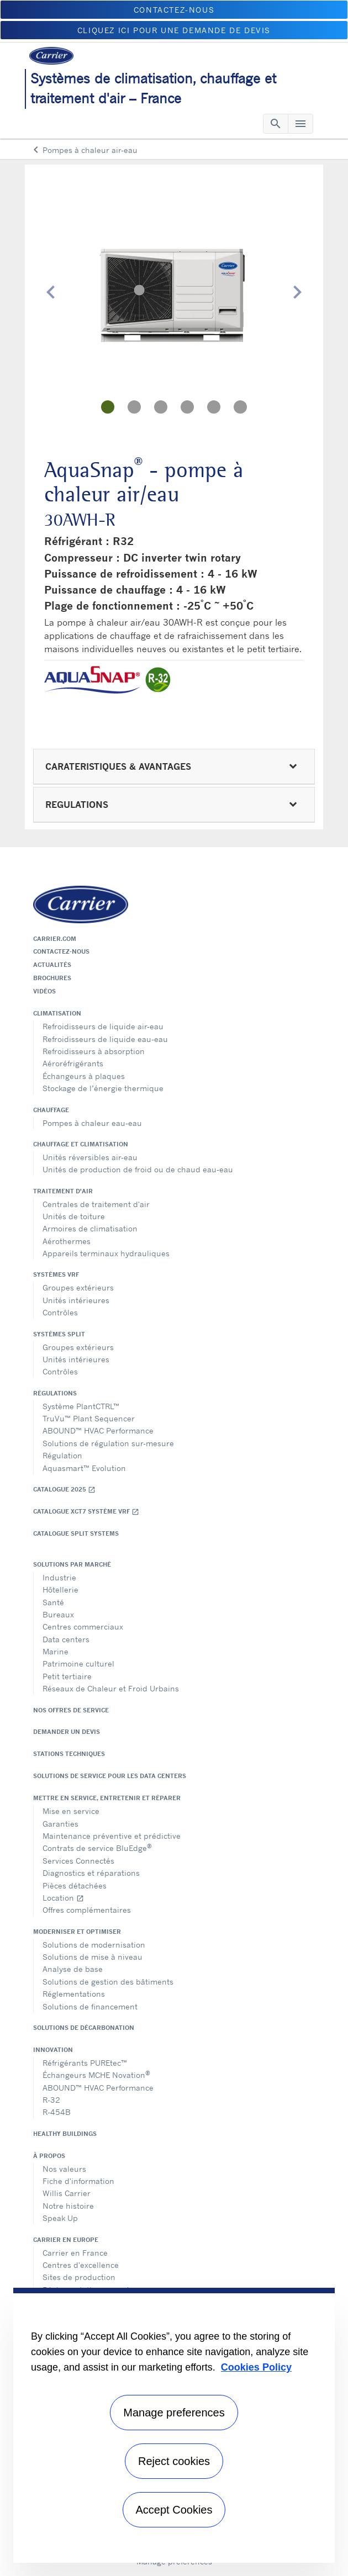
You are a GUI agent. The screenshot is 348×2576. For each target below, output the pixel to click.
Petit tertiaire (67, 1676)
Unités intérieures (76, 1300)
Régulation (62, 1455)
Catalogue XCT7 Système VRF (86, 1511)
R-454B (57, 2112)
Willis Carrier (67, 2193)
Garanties (60, 1823)
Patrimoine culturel (78, 1663)
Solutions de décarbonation (83, 2028)
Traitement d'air (63, 1191)
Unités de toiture (74, 1216)
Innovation (53, 2050)
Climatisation (57, 1013)
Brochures (52, 978)
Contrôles (60, 1312)
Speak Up (60, 2218)
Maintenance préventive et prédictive (112, 1835)
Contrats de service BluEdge (97, 1847)
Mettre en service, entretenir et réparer (107, 1798)
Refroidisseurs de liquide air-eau (103, 1026)
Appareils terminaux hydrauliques (106, 1253)
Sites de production (79, 2277)
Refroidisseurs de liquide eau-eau (105, 1039)
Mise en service (71, 1811)
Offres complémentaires (87, 1909)
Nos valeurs (64, 2168)
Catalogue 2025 (64, 1489)
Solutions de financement (90, 2006)
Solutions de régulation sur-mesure (108, 1443)
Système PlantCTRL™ (81, 1406)
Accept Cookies (174, 2510)
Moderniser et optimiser (77, 1931)
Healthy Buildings (65, 2134)
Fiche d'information (78, 2181)
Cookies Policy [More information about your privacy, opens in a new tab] (256, 2367)
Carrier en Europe (65, 2240)
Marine (55, 1651)
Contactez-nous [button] (174, 9)
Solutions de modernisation (94, 1944)
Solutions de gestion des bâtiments (108, 1981)
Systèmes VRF (56, 1274)
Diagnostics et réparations (91, 1872)
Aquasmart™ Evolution (84, 1468)
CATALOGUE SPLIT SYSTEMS (76, 1533)
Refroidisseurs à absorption (94, 1051)
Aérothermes (67, 1241)
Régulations (55, 1393)
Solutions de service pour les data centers (109, 1776)
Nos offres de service (71, 1710)
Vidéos (44, 991)
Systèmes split (59, 1334)
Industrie (59, 1577)
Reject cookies (174, 2461)
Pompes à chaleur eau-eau (92, 1123)
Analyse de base (73, 1969)
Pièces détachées (75, 1885)
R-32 (51, 2099)
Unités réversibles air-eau (90, 1157)
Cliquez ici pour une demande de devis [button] (174, 30)
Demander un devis (66, 1732)
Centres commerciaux (83, 1626)
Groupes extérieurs (78, 1287)
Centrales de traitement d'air (96, 1204)
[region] (174, 2425)
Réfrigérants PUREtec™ (85, 2062)
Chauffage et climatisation (80, 1144)
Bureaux (58, 1614)
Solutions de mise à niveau (93, 1956)
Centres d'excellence (81, 2265)
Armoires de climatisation (90, 1228)
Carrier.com (54, 939)
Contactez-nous (61, 951)
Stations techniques (69, 1754)
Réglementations (74, 1993)
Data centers (66, 1639)
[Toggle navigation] (275, 124)
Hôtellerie (60, 1589)
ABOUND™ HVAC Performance (98, 1430)
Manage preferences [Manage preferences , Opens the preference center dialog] (173, 2412)
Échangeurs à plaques (84, 1076)
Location (63, 1897)
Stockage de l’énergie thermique (103, 1088)
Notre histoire (68, 2205)
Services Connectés (78, 1860)
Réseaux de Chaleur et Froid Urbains (111, 1688)
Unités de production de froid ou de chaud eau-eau (138, 1169)
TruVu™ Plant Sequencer (89, 1418)
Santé (53, 1602)
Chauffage (51, 1110)
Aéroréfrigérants (73, 1063)
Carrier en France (75, 2252)
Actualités (52, 965)
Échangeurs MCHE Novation (96, 2074)
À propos (49, 2156)
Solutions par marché (72, 1564)
